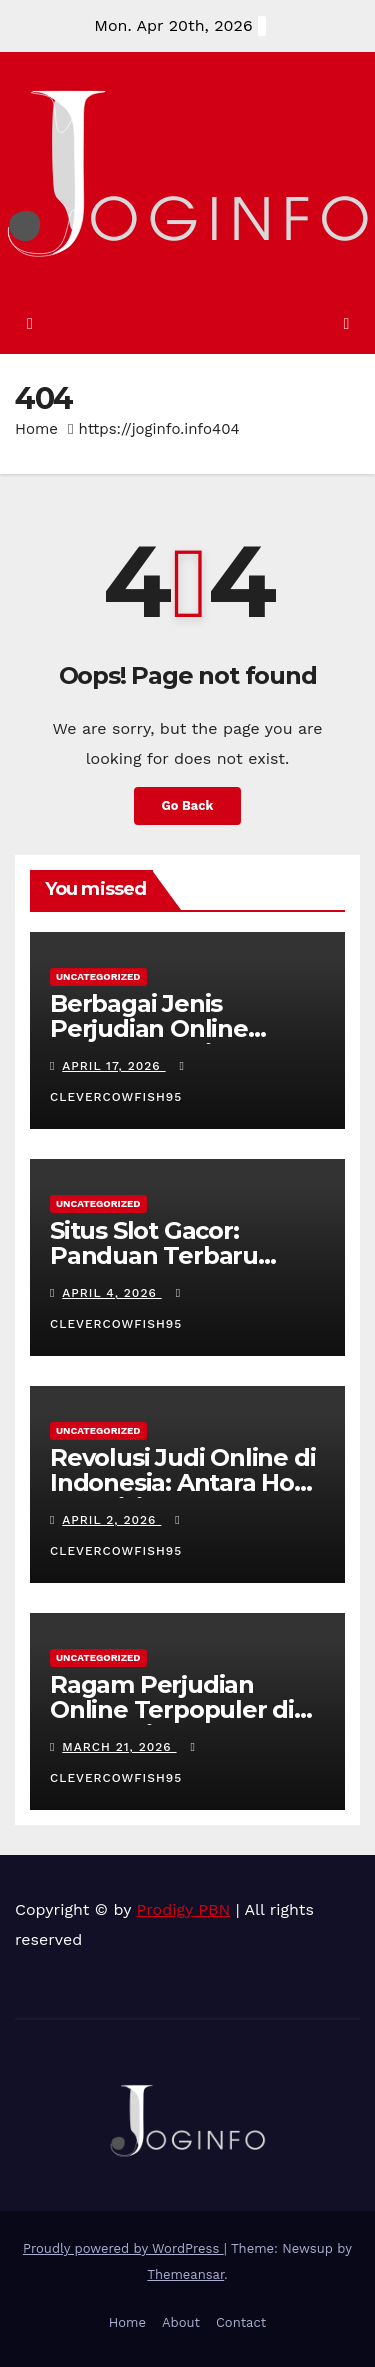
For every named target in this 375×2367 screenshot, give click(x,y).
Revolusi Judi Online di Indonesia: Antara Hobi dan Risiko (183, 1482)
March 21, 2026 (119, 1747)
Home (36, 429)
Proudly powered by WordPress (123, 2248)
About (181, 2322)
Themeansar (185, 2274)
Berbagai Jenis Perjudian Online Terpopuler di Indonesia (149, 1041)
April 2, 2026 (111, 1520)
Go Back (188, 805)
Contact (241, 2322)
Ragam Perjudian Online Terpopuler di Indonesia (172, 1709)
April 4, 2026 (111, 1293)
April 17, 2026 (113, 1066)
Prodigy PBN (184, 1909)
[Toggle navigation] (346, 323)
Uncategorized (98, 976)
